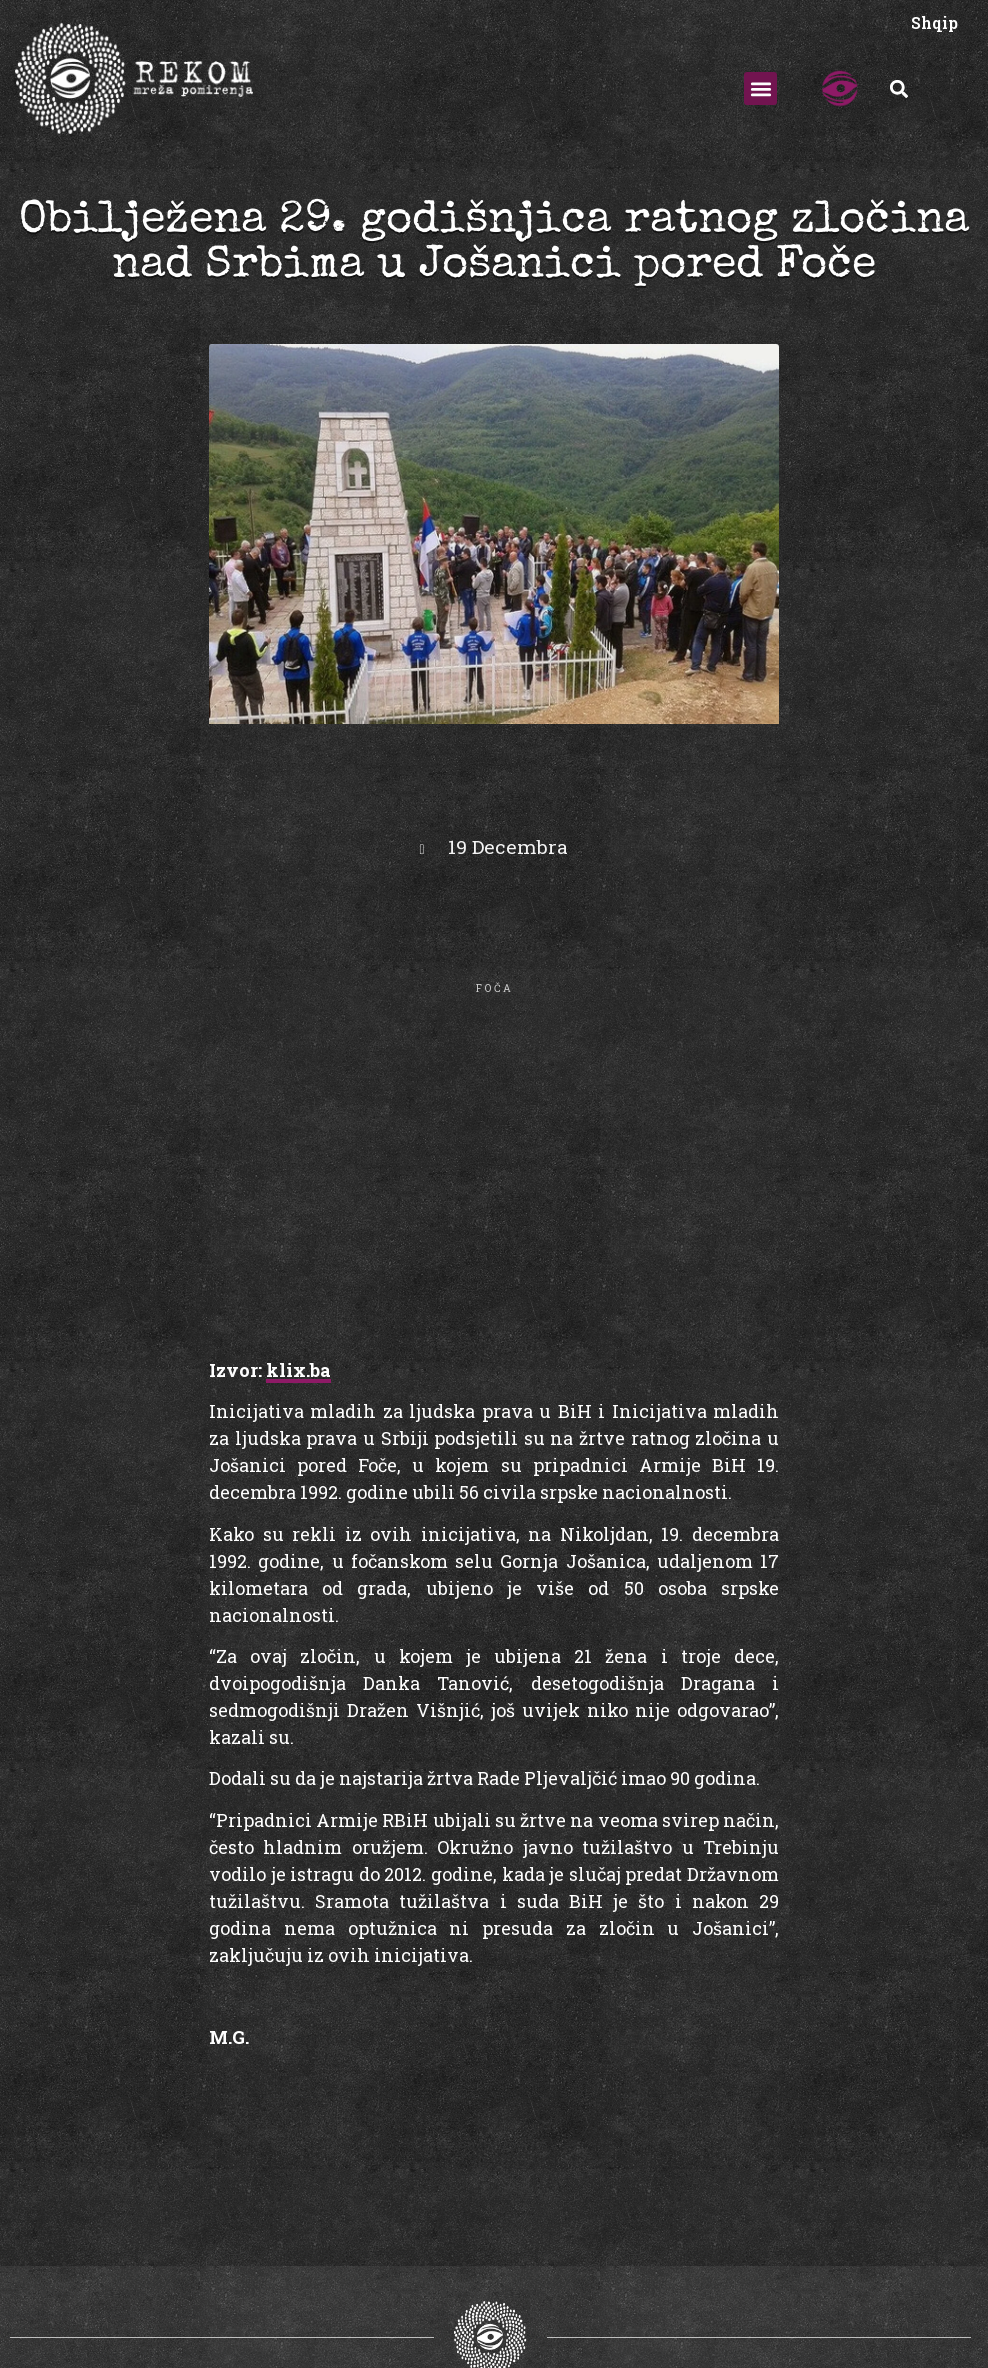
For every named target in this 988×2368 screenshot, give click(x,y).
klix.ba (298, 1370)
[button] (760, 88)
